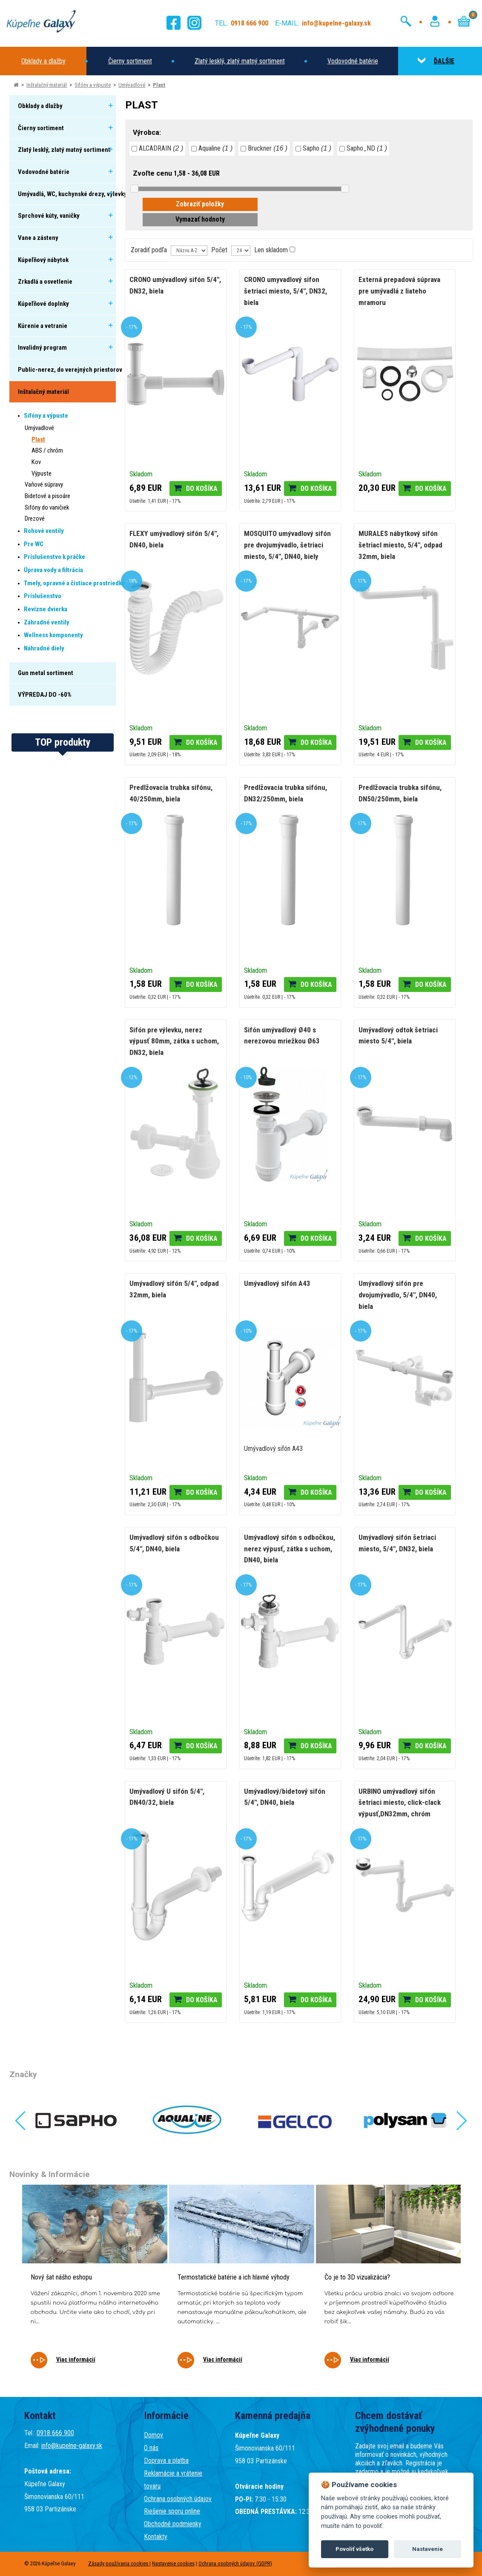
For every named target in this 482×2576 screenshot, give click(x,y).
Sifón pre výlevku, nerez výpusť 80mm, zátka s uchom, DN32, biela (174, 1041)
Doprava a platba (166, 2460)
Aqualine (211, 148)
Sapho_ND (363, 148)
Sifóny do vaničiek (47, 507)
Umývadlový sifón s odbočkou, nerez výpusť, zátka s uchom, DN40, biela (289, 1548)
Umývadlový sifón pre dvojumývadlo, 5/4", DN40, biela (398, 1294)
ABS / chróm (47, 450)
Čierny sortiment (130, 61)
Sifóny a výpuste (93, 85)
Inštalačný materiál (46, 85)
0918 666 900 (55, 2433)
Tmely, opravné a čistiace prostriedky (74, 583)
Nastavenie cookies (173, 2563)
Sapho (313, 148)
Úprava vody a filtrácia (53, 570)
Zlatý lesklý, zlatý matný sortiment (240, 61)
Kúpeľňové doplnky (43, 304)
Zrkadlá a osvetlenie (45, 281)
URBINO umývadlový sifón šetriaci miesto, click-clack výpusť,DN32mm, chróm (400, 1802)
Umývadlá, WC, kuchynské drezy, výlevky (72, 194)
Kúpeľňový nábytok (43, 260)
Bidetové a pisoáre (47, 496)
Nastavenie (427, 2549)
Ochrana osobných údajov (178, 2499)
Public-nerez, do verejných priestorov (70, 369)
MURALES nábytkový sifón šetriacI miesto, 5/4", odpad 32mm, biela (400, 544)
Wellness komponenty (53, 635)
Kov (36, 462)
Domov (153, 2435)
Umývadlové (131, 85)
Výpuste (42, 473)
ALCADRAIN (157, 148)
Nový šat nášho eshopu (61, 2277)
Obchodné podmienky (172, 2524)
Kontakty (155, 2537)
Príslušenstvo (42, 596)
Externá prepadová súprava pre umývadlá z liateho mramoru (399, 290)
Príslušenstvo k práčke (54, 557)
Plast (159, 85)
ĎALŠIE (436, 61)
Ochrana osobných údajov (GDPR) (235, 2563)
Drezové (35, 518)
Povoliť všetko (354, 2549)
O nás (151, 2448)
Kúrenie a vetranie (42, 326)
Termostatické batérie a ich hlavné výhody (234, 2277)
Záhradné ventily (46, 622)
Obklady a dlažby (43, 61)
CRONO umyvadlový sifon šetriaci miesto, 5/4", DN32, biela (285, 290)
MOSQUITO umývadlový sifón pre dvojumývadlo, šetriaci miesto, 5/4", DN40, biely (287, 544)
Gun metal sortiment (45, 673)
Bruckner (264, 148)
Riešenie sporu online (172, 2511)
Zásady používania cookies (118, 2563)
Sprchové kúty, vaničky (49, 215)
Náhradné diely (44, 648)
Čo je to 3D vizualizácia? (357, 2277)
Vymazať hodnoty (200, 219)
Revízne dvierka (45, 609)
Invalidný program (42, 347)
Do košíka (202, 488)
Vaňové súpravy (44, 484)
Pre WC (33, 544)
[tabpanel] (94, 2282)
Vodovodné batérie (352, 61)
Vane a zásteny (38, 238)
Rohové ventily (44, 531)
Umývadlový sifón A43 (277, 1283)
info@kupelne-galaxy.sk (71, 2446)
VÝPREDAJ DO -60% (45, 694)
